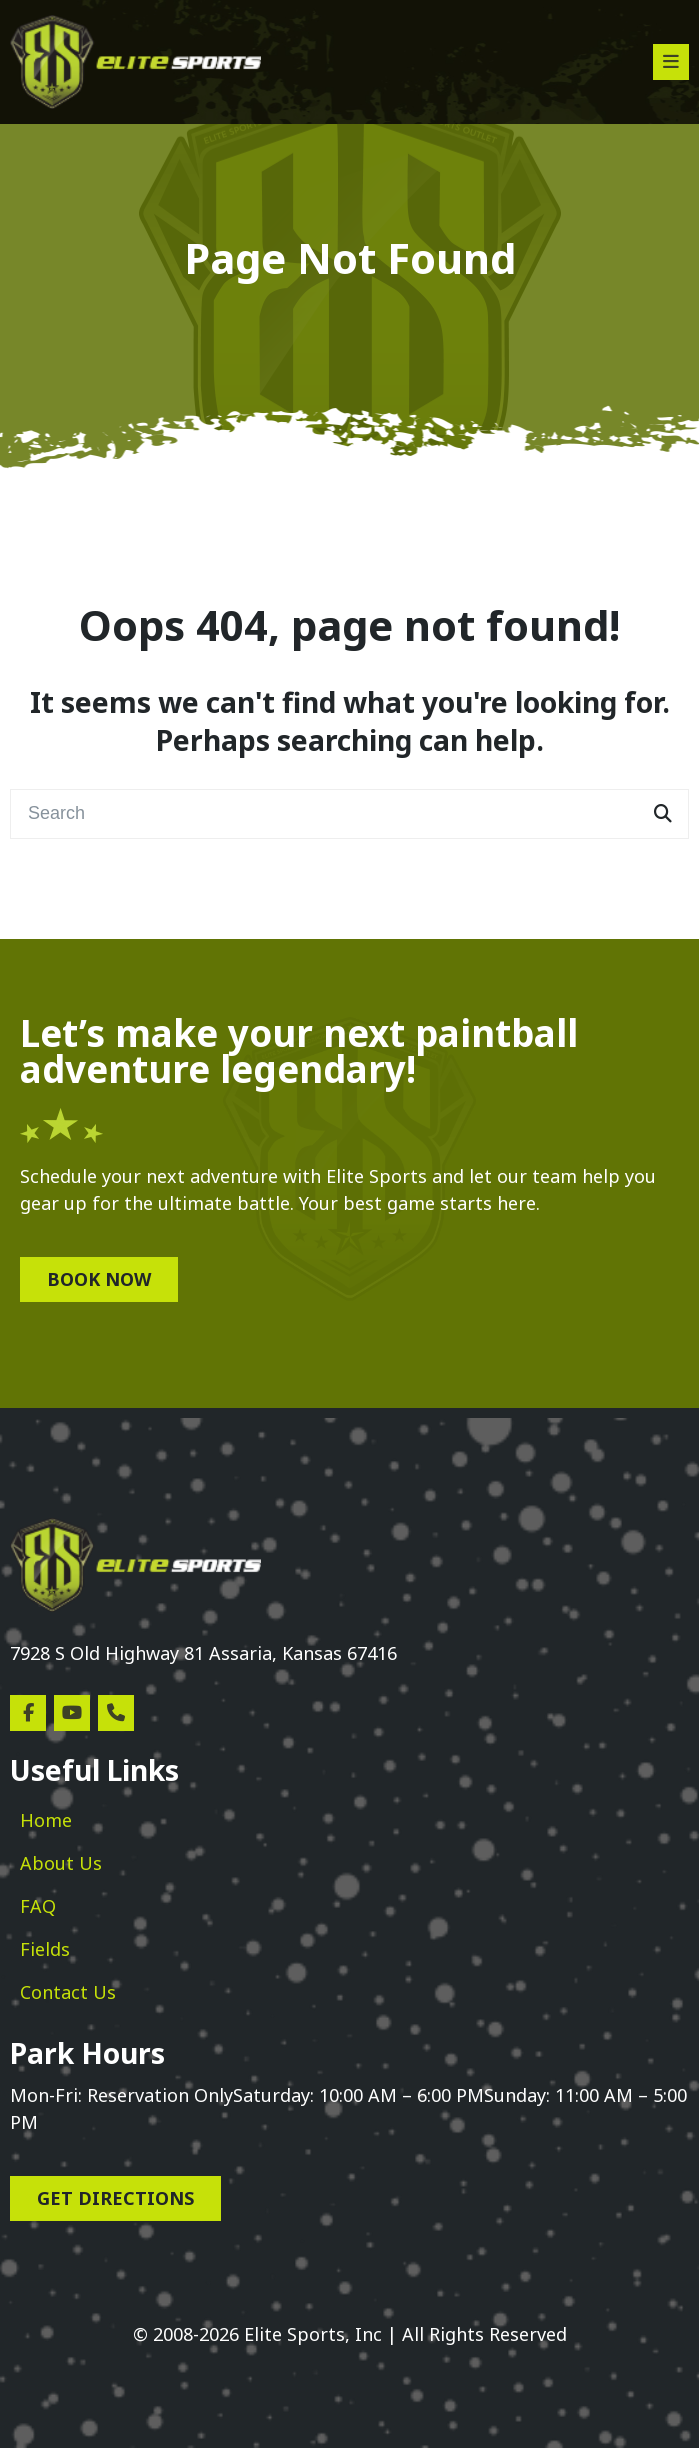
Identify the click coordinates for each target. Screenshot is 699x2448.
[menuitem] (46, 1820)
